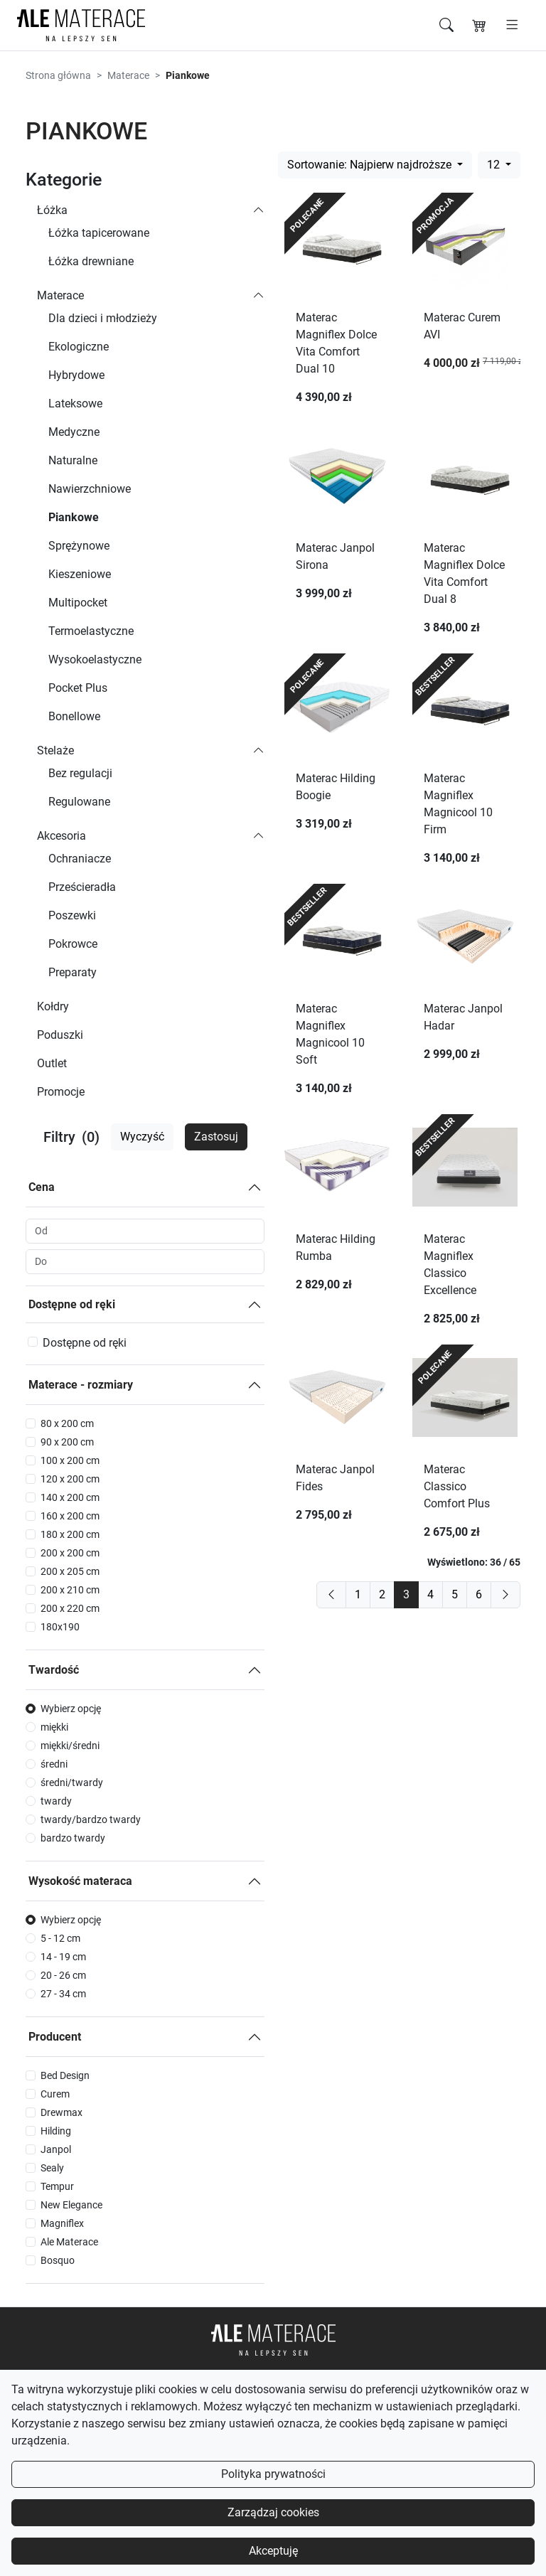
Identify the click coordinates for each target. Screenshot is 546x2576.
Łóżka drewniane (91, 261)
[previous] (331, 1594)
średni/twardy (72, 1782)
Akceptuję (273, 2551)
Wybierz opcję (71, 1708)
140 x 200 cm (70, 1497)
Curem (55, 2094)
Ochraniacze (79, 858)
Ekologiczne (78, 346)
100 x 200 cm (70, 1460)
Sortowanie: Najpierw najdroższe (370, 164)
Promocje (61, 1092)
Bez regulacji (80, 773)
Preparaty (72, 972)
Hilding (56, 2131)
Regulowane (79, 801)
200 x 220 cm (70, 1608)
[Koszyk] (479, 25)
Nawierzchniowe (89, 489)
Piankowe (73, 517)
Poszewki (72, 915)
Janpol (56, 2149)
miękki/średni (70, 1745)
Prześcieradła (82, 887)
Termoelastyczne (91, 631)
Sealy (52, 2168)
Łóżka (52, 210)
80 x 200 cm (67, 1423)
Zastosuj (216, 1136)
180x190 (60, 1626)
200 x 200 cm (70, 1553)
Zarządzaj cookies (273, 2512)
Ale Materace (69, 2242)
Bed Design (65, 2075)
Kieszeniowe (79, 574)
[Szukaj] (446, 25)
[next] (505, 1594)
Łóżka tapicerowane (98, 233)
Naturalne (72, 460)
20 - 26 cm (63, 1975)
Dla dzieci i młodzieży (102, 318)
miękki (54, 1727)
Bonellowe (74, 716)
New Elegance (71, 2205)
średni (54, 1764)
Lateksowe (75, 403)
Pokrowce (72, 944)
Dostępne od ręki (71, 1304)
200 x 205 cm (70, 1571)
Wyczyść (142, 1136)
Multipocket (77, 602)
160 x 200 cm (70, 1516)
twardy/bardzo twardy (91, 1819)
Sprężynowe (78, 545)
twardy (56, 1801)
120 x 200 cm (70, 1479)
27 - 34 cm (63, 1993)
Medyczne (74, 432)
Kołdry (53, 1006)
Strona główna (58, 75)
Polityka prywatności (273, 2474)
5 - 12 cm (60, 1938)
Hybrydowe (76, 375)
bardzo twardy (73, 1838)
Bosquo (58, 2260)
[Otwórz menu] (512, 25)
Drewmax (61, 2112)
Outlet (52, 1063)
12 (495, 164)
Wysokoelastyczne (94, 659)
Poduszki (60, 1035)
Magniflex (62, 2223)
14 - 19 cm (63, 1956)
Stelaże (55, 750)
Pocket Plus (77, 688)
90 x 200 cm (67, 1442)
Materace (128, 75)
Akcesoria (61, 836)
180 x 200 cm (70, 1534)
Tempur (57, 2186)
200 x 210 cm (70, 1590)
